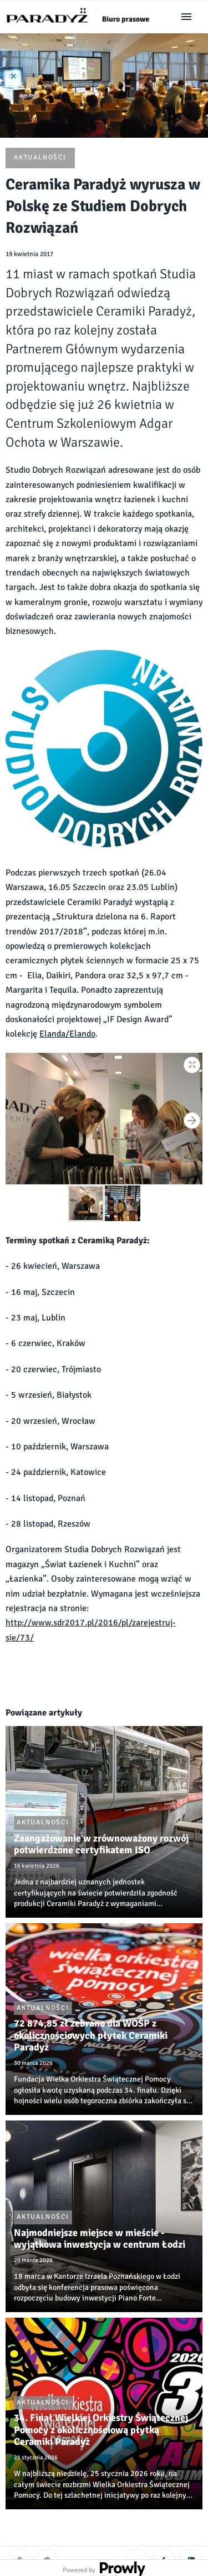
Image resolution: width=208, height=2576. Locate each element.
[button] (192, 1063)
